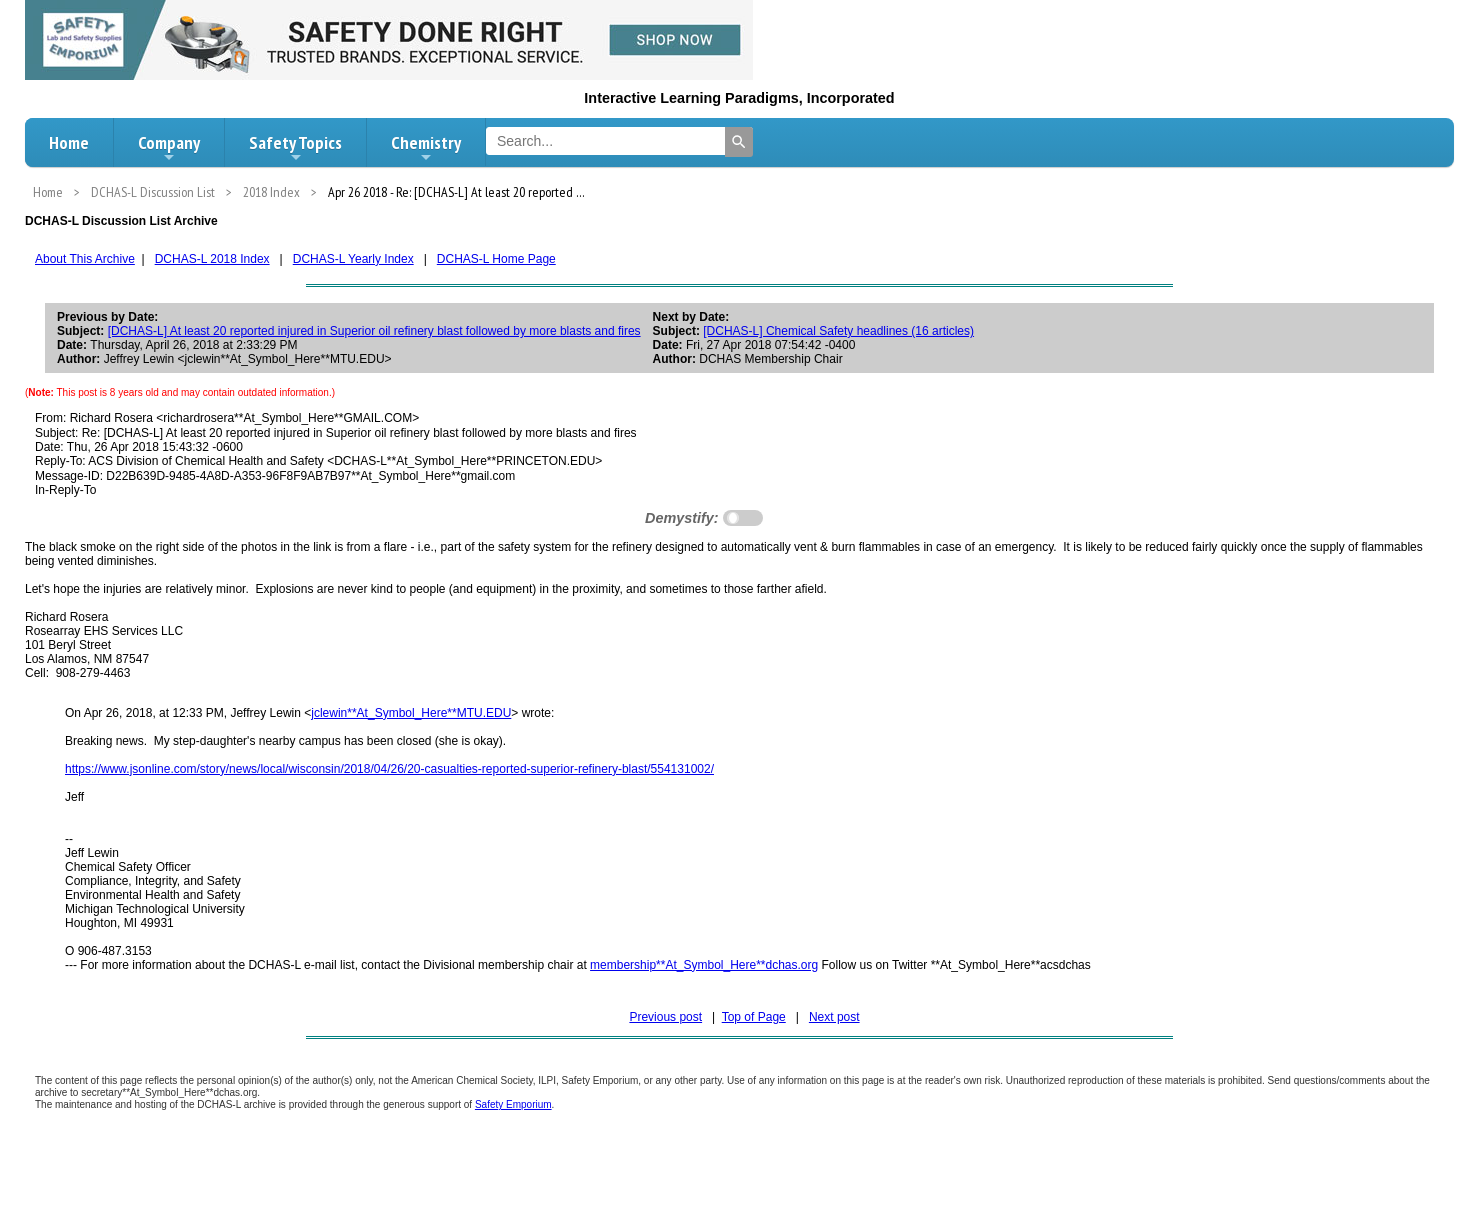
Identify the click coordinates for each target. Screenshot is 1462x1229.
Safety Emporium (513, 1104)
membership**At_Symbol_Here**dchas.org (704, 965)
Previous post (665, 1017)
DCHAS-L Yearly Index (353, 259)
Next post (834, 1017)
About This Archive (85, 259)
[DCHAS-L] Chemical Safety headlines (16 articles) (838, 331)
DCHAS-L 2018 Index (212, 259)
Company (169, 148)
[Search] (739, 142)
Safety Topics (295, 148)
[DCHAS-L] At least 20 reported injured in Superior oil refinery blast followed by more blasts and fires (374, 331)
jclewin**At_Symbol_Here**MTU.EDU (411, 713)
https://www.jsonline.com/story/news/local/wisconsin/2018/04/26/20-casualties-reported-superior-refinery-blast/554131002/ (389, 769)
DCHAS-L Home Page (496, 259)
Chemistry (426, 148)
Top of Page (754, 1017)
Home (69, 142)
